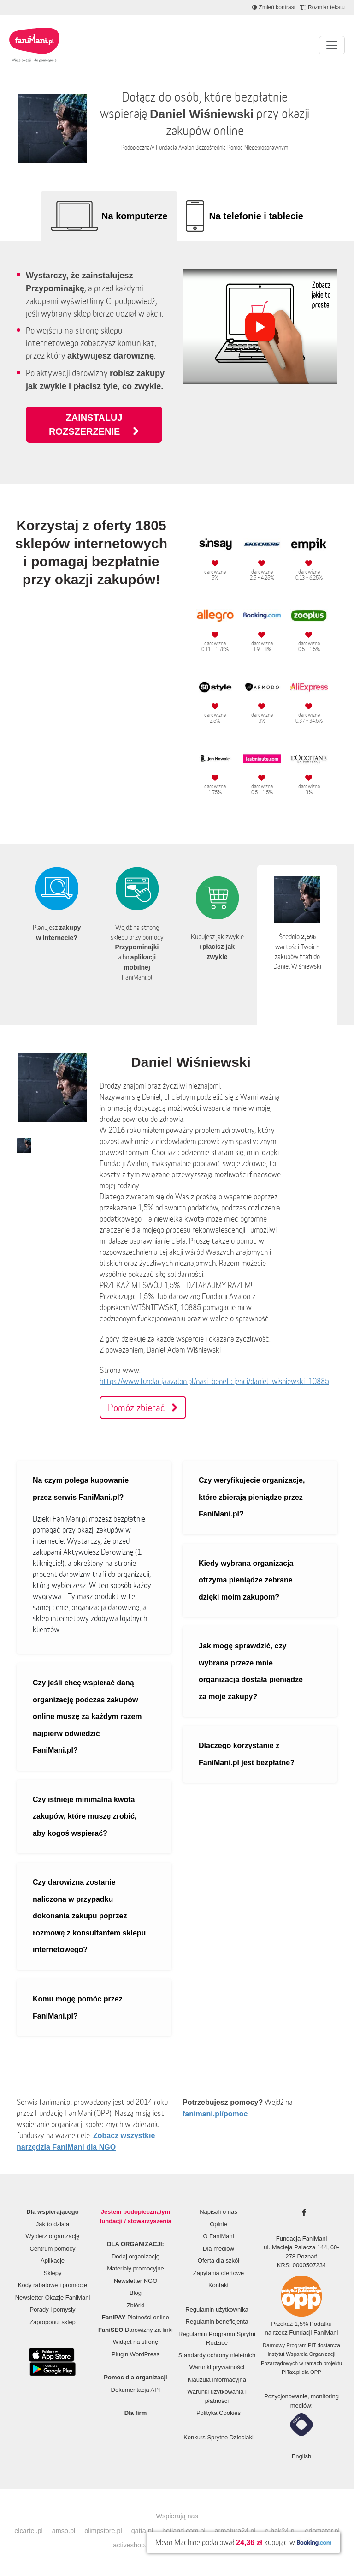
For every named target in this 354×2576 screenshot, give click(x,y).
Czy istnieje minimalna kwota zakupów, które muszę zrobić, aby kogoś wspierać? (84, 1816)
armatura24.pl (235, 2530)
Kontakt (218, 2285)
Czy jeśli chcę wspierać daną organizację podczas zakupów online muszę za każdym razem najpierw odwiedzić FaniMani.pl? (87, 1716)
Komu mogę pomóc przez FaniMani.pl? (78, 2007)
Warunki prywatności (216, 2367)
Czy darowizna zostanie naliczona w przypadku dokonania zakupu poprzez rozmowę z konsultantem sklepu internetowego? (89, 1915)
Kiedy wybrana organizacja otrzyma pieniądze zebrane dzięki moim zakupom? (246, 1580)
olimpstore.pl (103, 2530)
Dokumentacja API (135, 2389)
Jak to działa (52, 2224)
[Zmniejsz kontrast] (273, 7)
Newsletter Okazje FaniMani (52, 2297)
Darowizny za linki (135, 2329)
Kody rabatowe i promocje (52, 2285)
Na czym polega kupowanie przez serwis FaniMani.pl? (81, 1488)
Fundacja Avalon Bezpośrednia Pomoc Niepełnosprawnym (222, 147)
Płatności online (135, 2317)
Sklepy (52, 2273)
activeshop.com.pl (139, 2545)
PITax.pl (291, 2372)
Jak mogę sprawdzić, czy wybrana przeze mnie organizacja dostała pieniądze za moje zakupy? (251, 1671)
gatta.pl (142, 2530)
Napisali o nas (218, 2211)
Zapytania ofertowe (218, 2273)
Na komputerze (134, 216)
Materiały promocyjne (135, 2268)
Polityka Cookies (218, 2412)
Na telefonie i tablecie (256, 216)
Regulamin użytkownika (216, 2309)
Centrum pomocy (53, 2248)
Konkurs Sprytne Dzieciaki (218, 2437)
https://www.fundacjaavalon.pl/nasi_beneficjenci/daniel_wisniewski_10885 (214, 1381)
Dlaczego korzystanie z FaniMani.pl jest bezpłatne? (247, 1754)
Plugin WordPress (135, 2354)
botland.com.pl (184, 2530)
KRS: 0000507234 (301, 2265)
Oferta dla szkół (218, 2260)
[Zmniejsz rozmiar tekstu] (322, 7)
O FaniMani (218, 2236)
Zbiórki (135, 2305)
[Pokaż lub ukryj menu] (332, 45)
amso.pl (63, 2530)
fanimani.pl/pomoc (215, 2114)
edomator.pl (322, 2530)
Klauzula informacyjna (217, 2379)
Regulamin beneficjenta (217, 2321)
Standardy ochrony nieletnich (217, 2355)
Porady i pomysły (53, 2309)
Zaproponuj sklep (53, 2321)
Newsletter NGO (136, 2280)
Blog (136, 2292)
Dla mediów (218, 2248)
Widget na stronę (135, 2341)
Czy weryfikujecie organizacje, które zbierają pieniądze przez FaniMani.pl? (252, 1497)
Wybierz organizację (53, 2236)
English (302, 2456)
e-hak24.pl (280, 2530)
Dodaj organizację (135, 2256)
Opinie (218, 2224)
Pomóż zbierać (143, 1407)
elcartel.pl (28, 2530)
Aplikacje (53, 2260)
